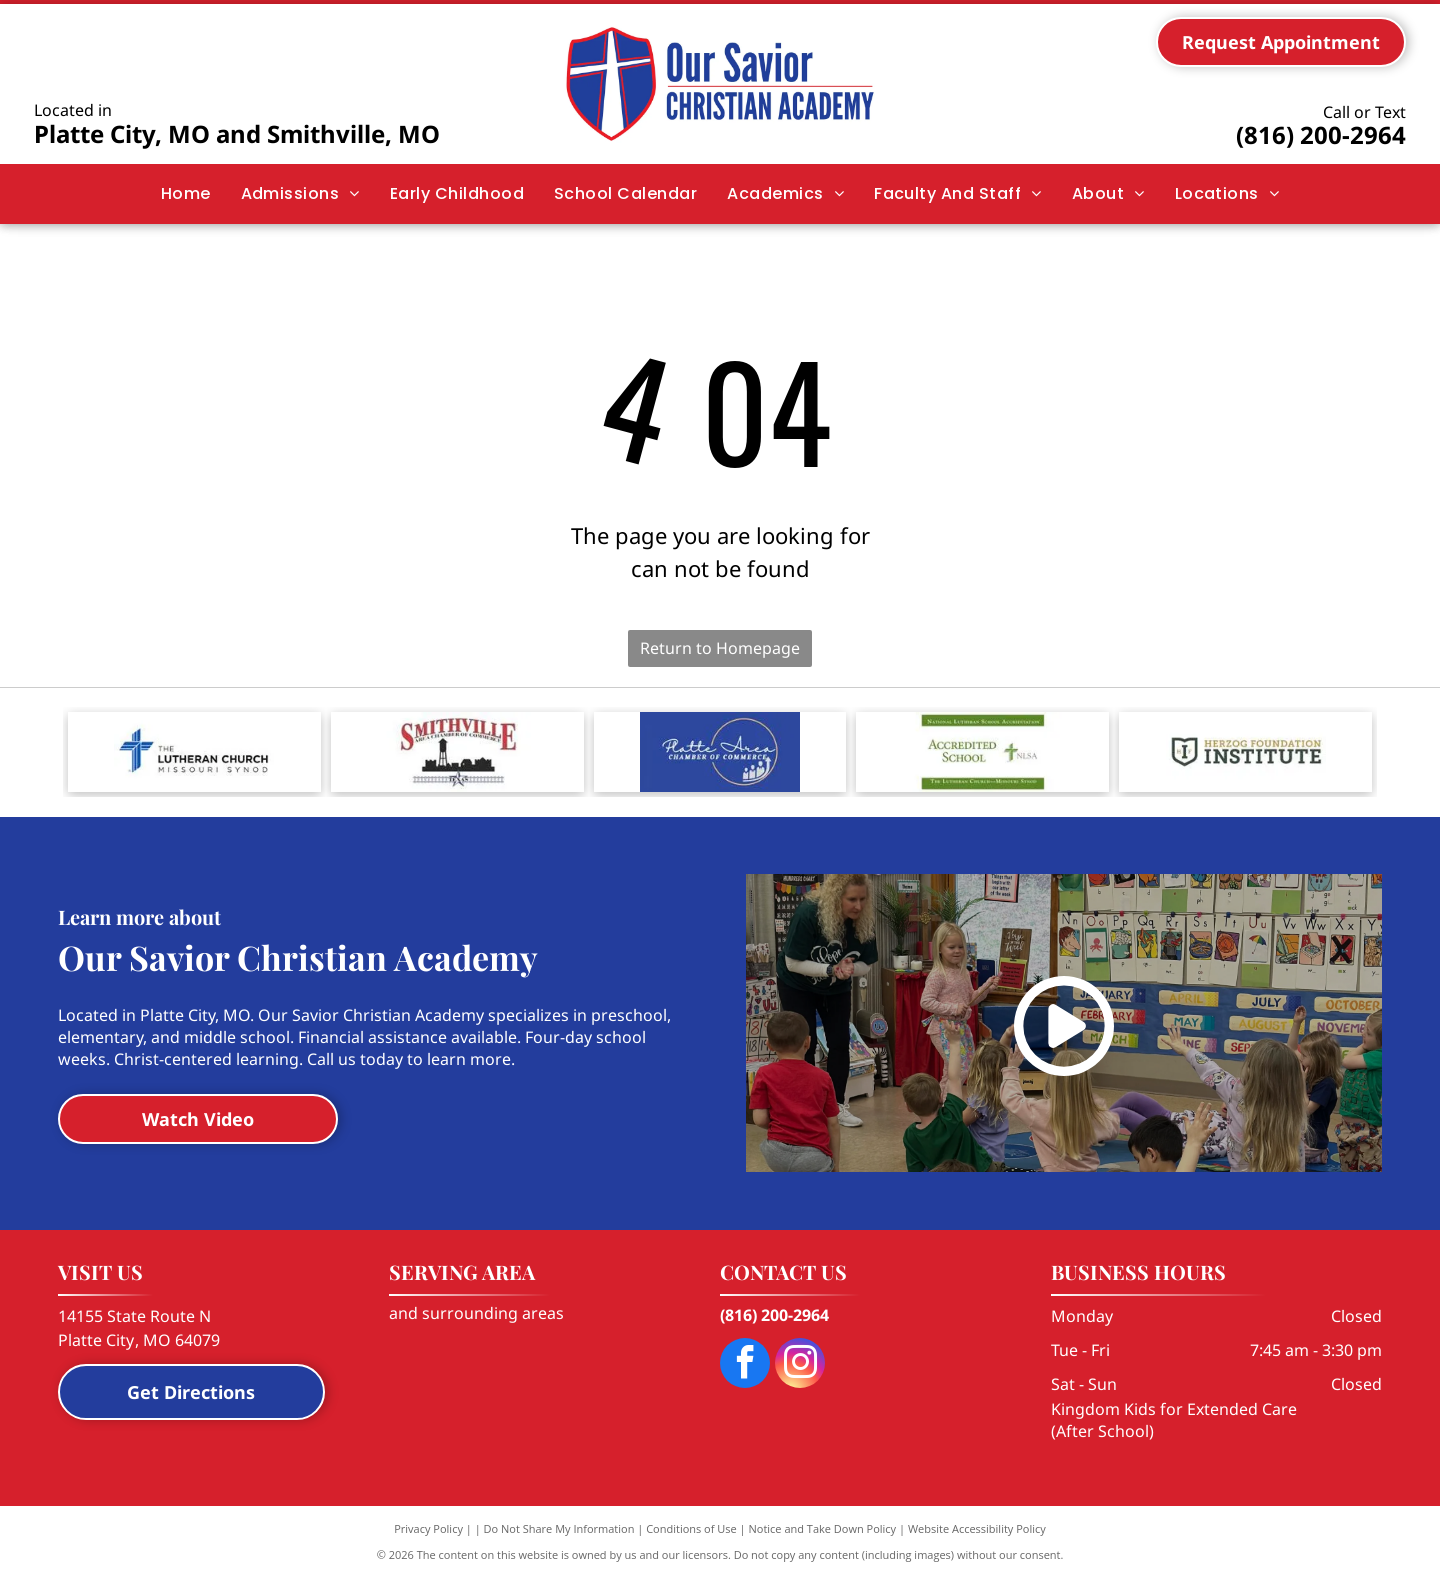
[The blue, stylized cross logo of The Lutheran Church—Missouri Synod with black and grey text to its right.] (194, 752)
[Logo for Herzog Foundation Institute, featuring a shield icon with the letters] (1245, 752)
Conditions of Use (691, 1528)
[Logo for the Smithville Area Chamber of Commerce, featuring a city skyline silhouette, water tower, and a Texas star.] (457, 752)
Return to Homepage (720, 648)
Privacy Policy (428, 1528)
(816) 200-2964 (1321, 134)
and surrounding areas (476, 1313)
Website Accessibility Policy (977, 1528)
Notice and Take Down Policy (823, 1528)
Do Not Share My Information (559, 1528)
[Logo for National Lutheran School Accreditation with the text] (982, 752)
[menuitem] (186, 194)
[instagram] (800, 1365)
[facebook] (745, 1365)
